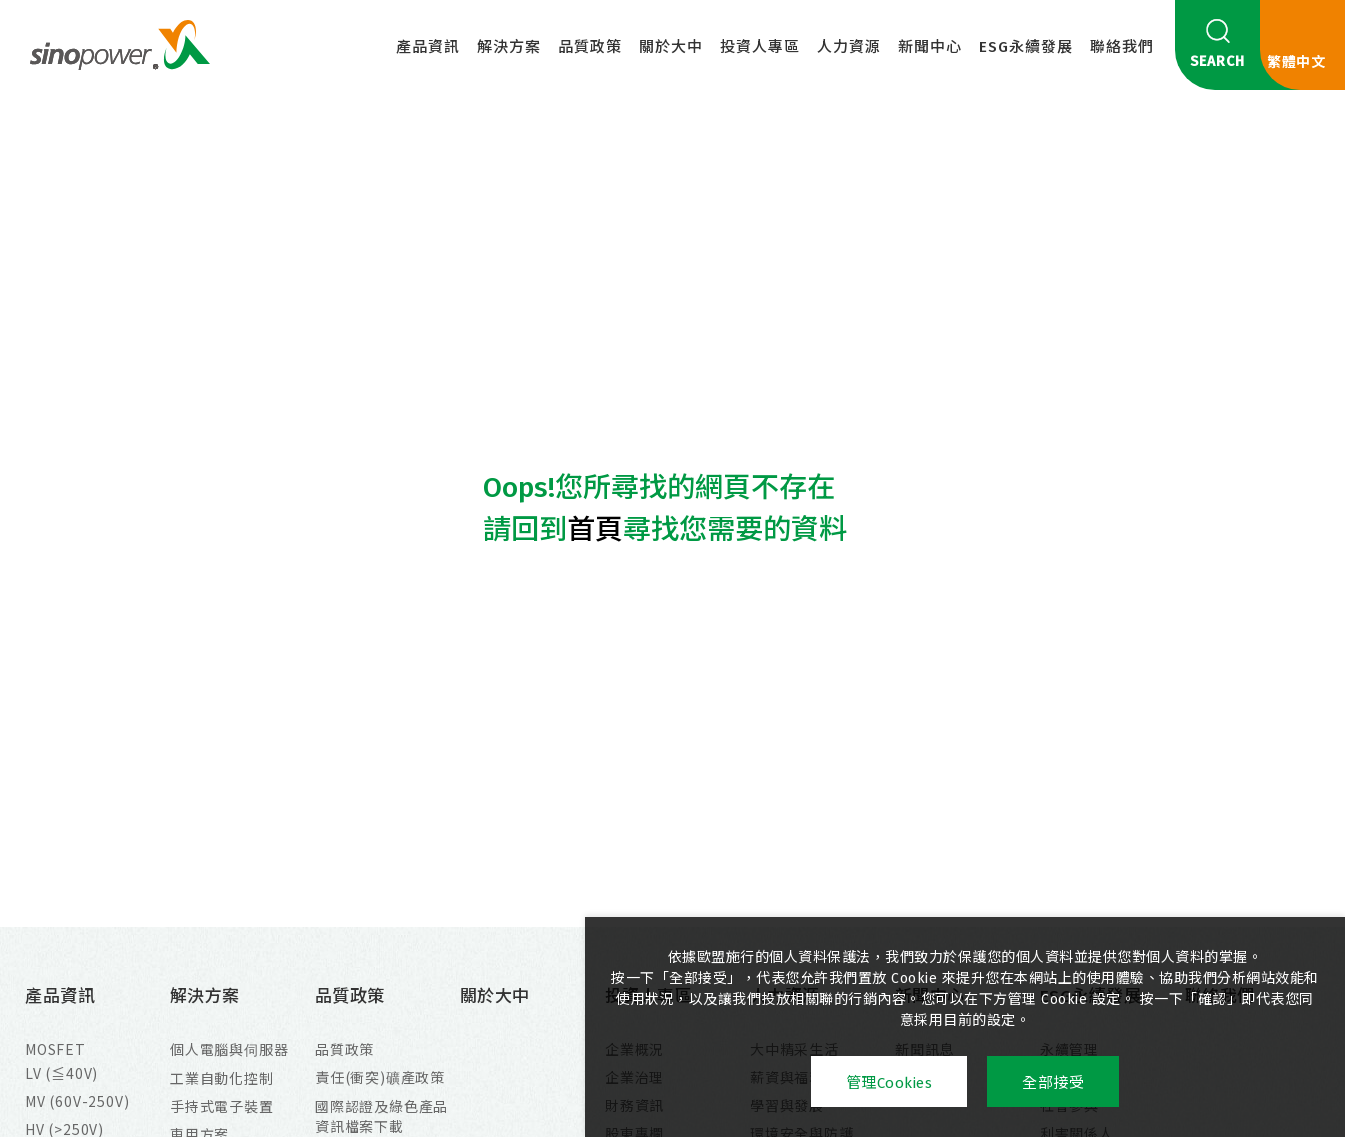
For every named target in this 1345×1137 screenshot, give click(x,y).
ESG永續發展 (1026, 47)
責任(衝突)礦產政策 (380, 1077)
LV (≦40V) (61, 1073)
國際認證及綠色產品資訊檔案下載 (381, 1116)
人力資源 (849, 47)
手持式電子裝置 (222, 1106)
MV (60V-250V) (77, 1101)
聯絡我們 (1122, 47)
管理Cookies (889, 1083)
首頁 (595, 529)
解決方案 (509, 47)
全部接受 (1053, 1083)
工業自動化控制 (222, 1078)
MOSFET (55, 1049)
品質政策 (590, 47)
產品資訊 (428, 47)
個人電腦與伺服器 (229, 1049)
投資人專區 (760, 47)
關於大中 (671, 47)
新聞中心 (930, 47)
